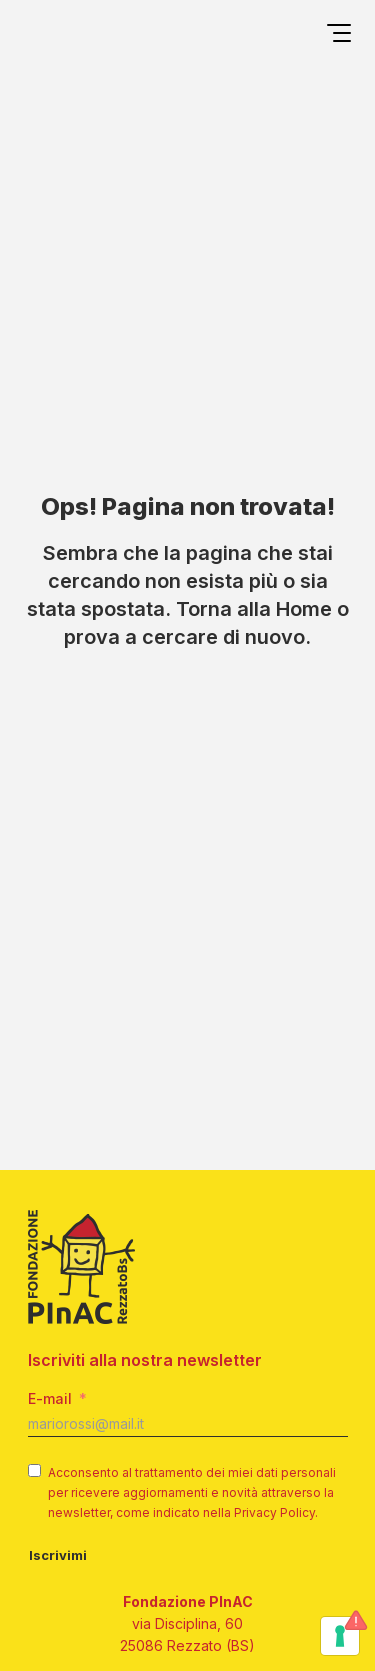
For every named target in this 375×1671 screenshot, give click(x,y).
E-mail (50, 1398)
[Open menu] (339, 36)
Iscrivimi (58, 1555)
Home (304, 609)
